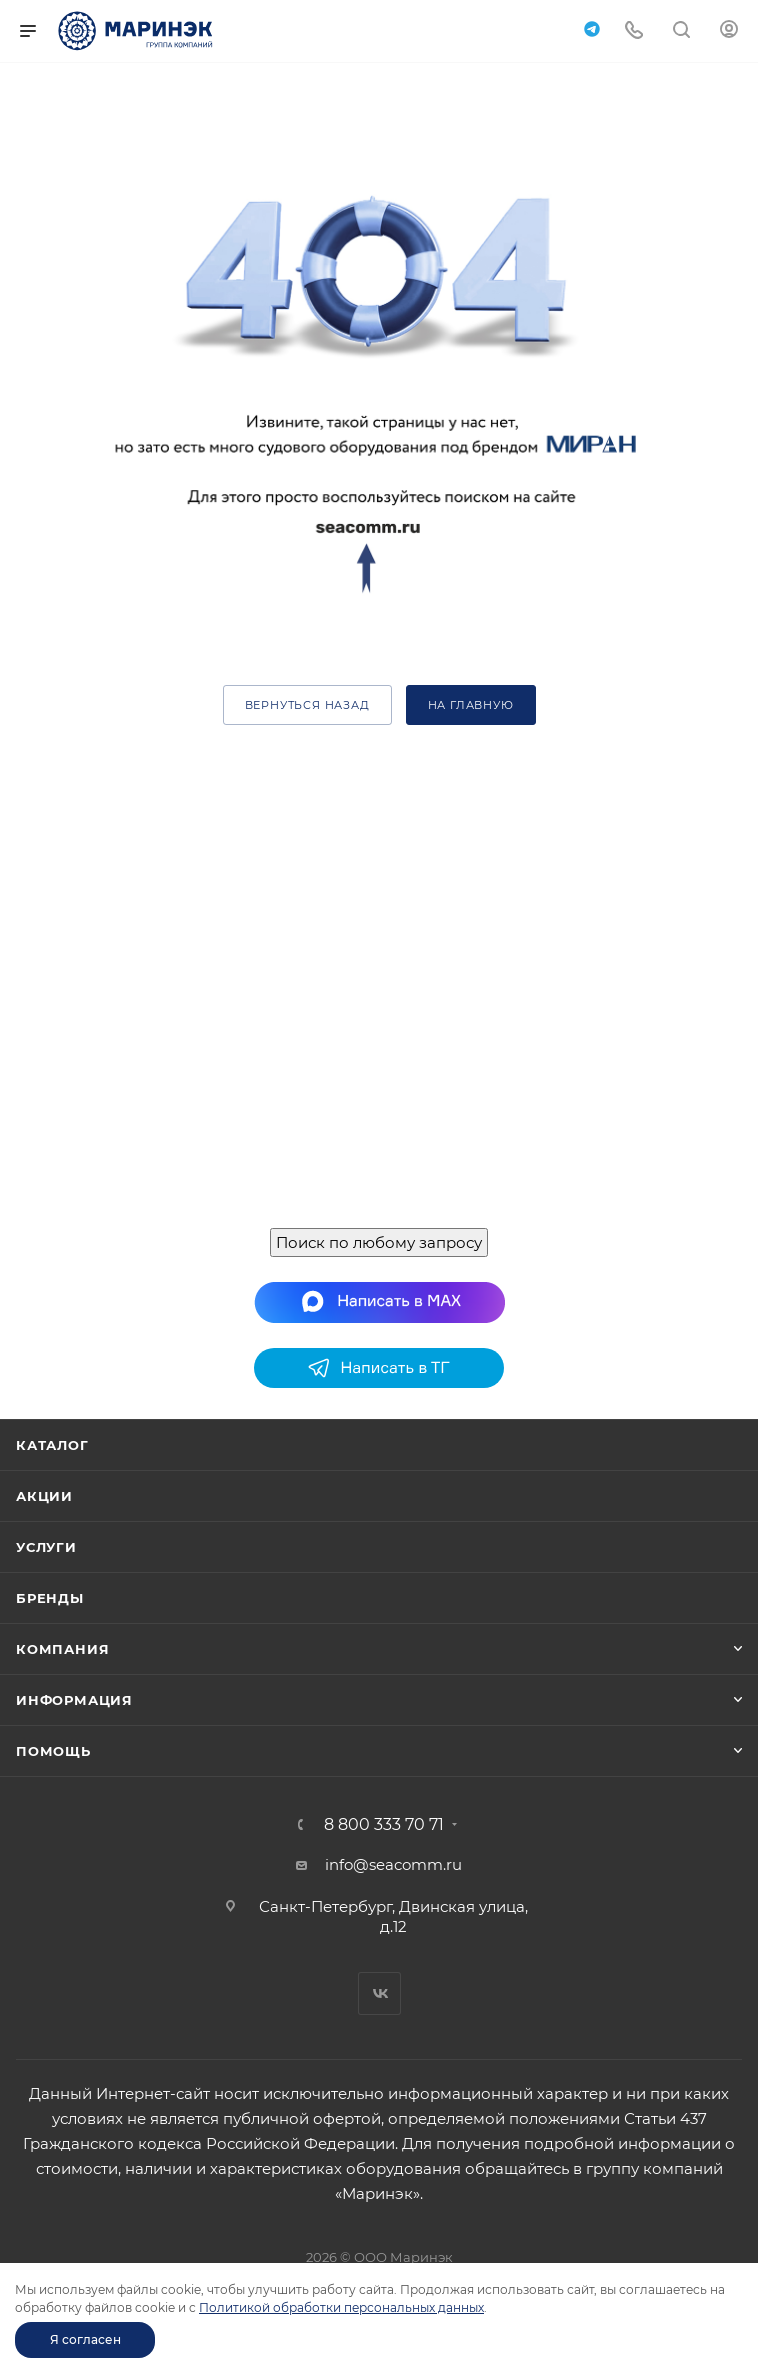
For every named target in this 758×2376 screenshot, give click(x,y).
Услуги (46, 1547)
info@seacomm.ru (393, 1864)
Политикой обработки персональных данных (341, 2307)
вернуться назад (307, 705)
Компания (62, 1649)
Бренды (50, 1598)
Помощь (53, 1751)
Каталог (52, 1445)
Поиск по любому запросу (379, 1242)
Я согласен (85, 2339)
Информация (74, 1700)
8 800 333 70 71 (384, 1825)
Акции (44, 1496)
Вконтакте (379, 1993)
